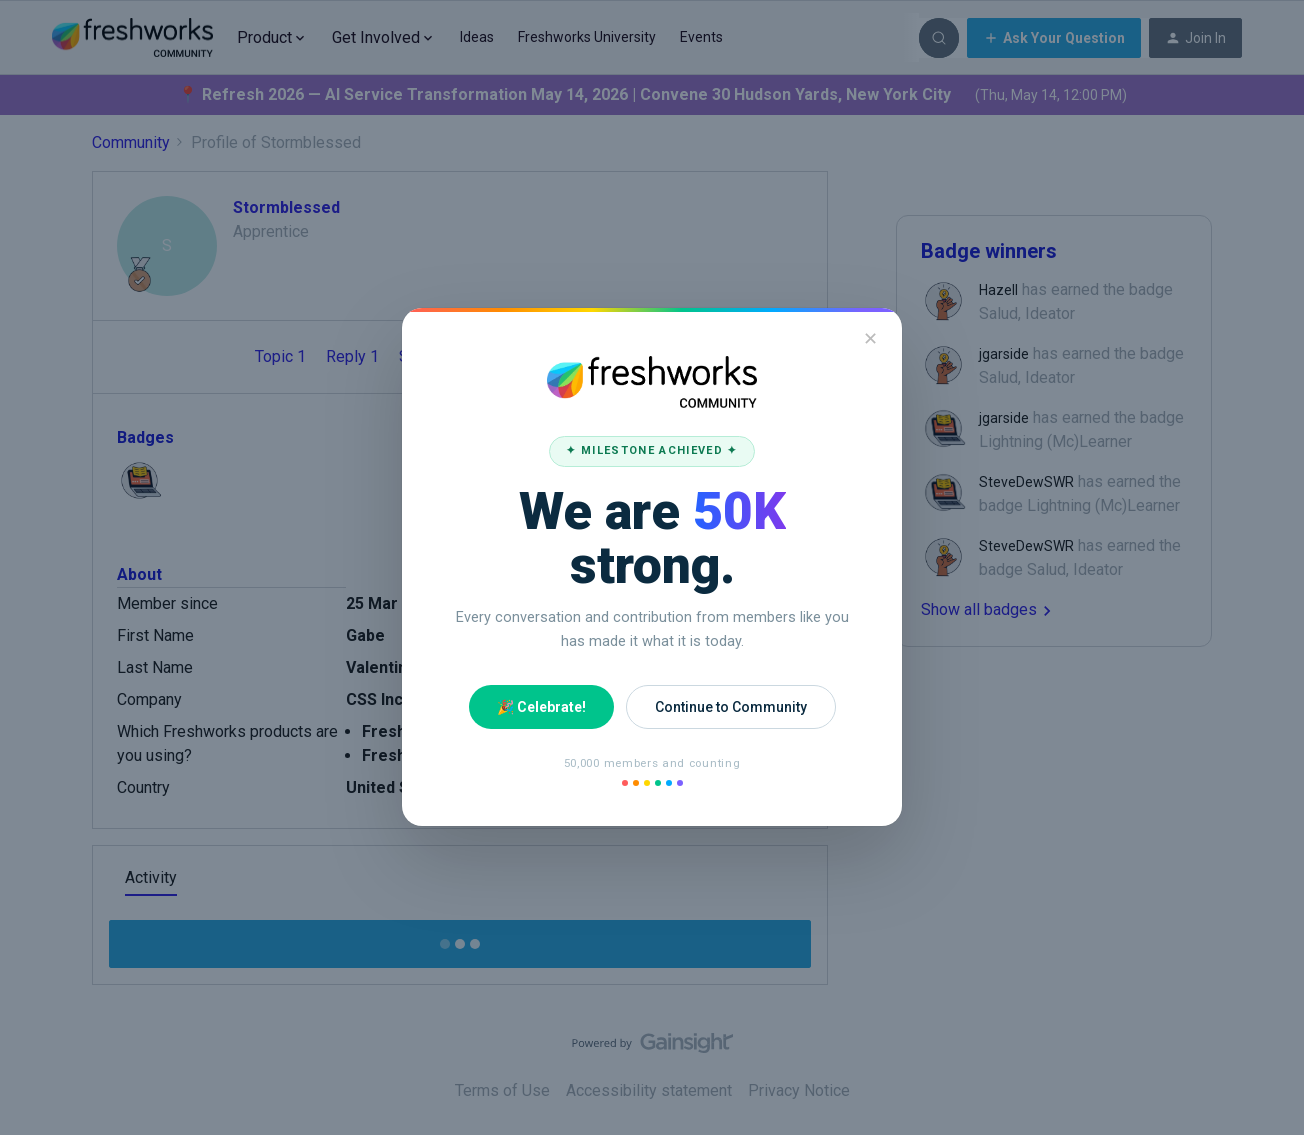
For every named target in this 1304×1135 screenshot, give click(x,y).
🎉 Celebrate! (541, 707)
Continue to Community (731, 707)
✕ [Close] (870, 338)
